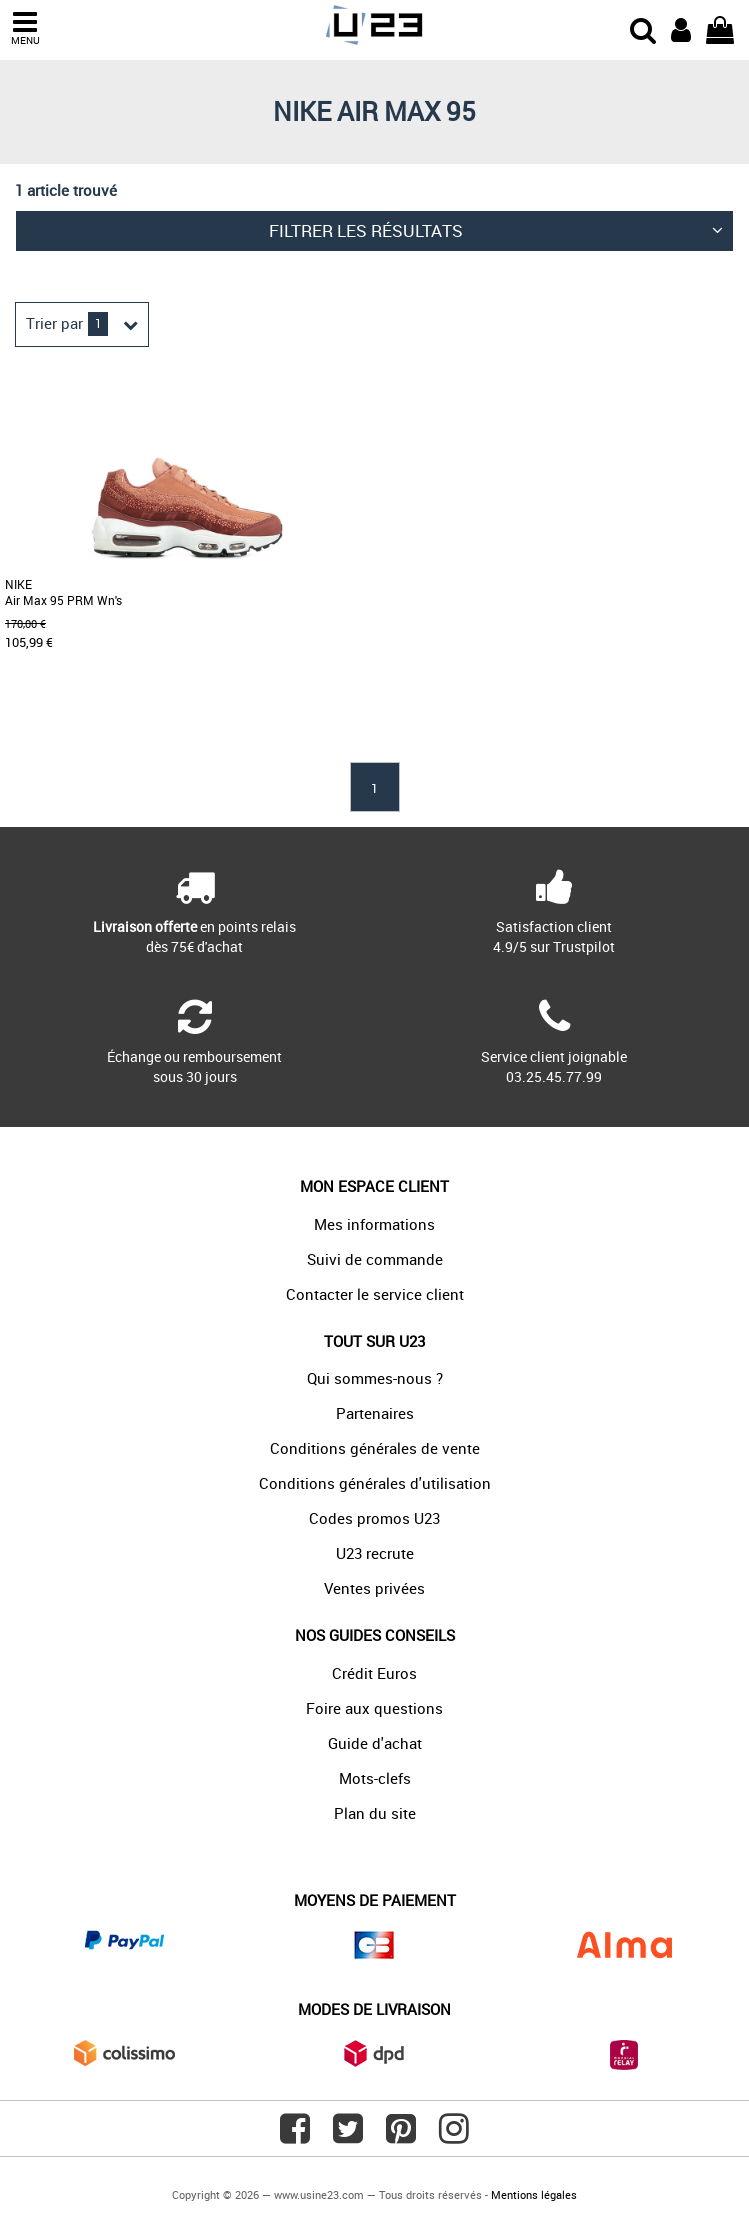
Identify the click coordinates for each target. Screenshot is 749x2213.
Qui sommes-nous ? (375, 1378)
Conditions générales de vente (375, 1448)
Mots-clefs (375, 1778)
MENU (25, 28)
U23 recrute (375, 1553)
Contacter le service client (375, 1294)
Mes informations (374, 1224)
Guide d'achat (375, 1743)
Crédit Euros (374, 1673)
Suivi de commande (375, 1259)
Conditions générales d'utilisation (375, 1483)
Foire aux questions (374, 1708)
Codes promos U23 (374, 1518)
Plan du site (375, 1813)
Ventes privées (374, 1588)
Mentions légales (534, 2194)
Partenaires (375, 1413)
